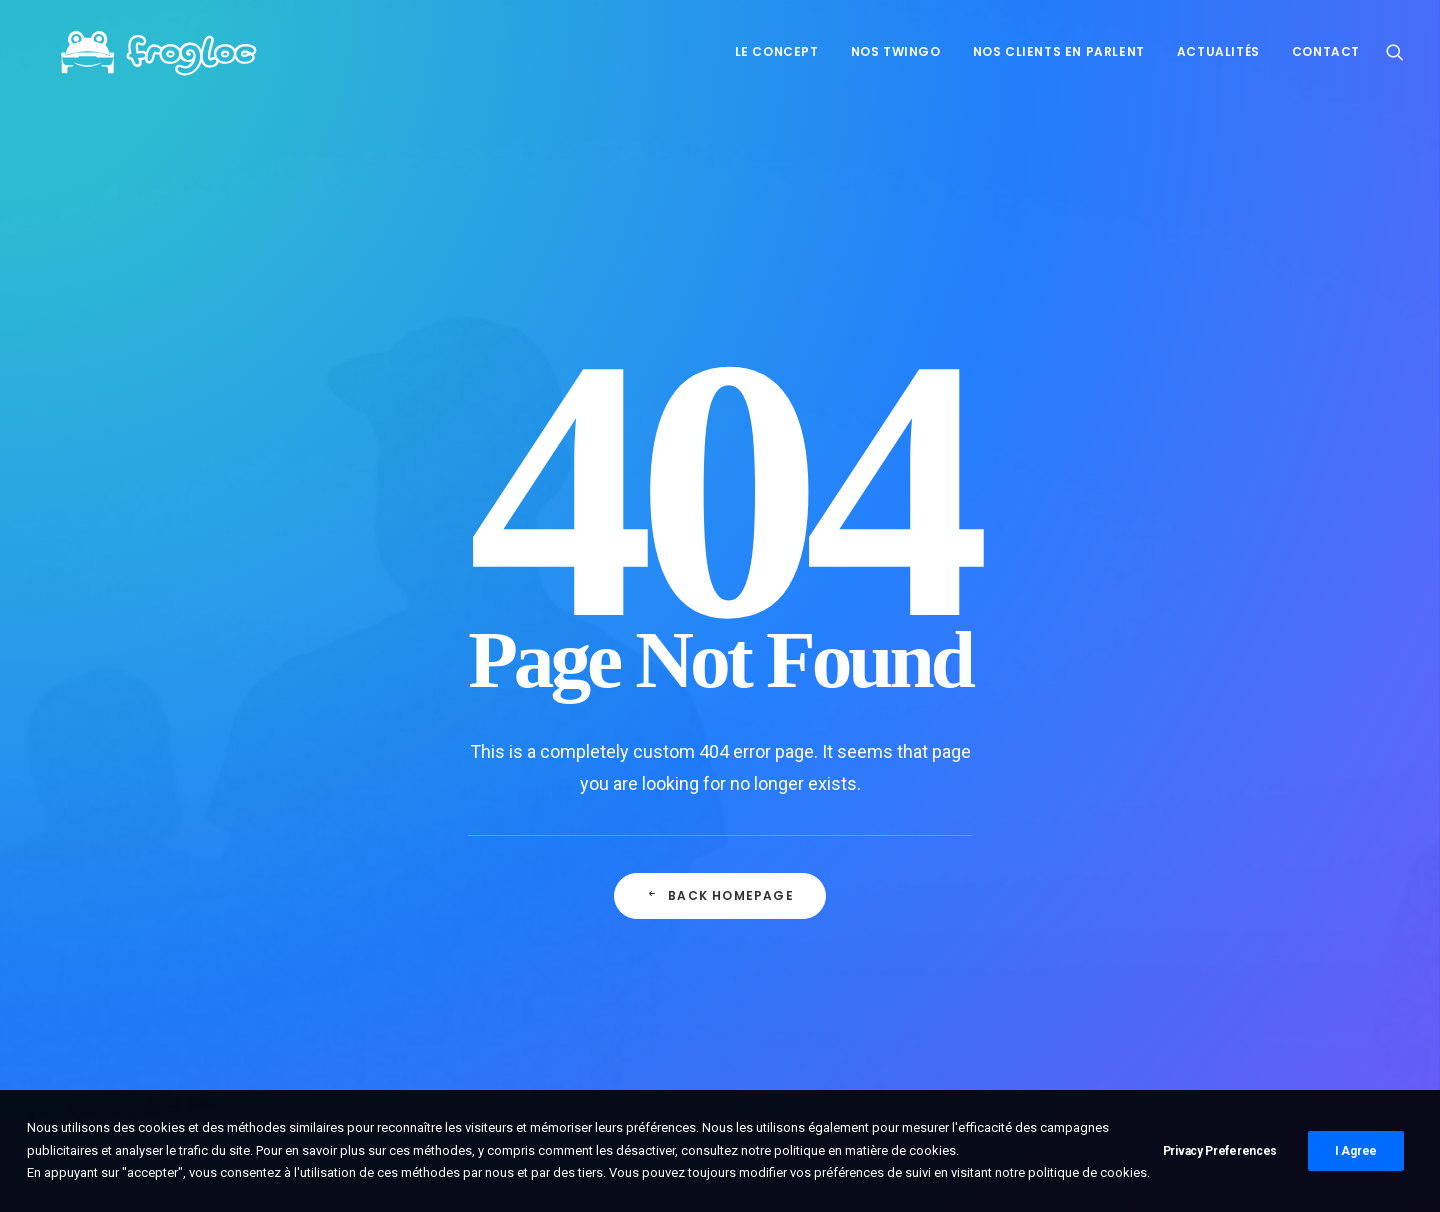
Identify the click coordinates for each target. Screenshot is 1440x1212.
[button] (1395, 52)
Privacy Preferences (1220, 1151)
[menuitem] (777, 52)
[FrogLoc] (141, 52)
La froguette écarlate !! (531, 977)
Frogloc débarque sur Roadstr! (556, 881)
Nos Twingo (896, 51)
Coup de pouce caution (532, 929)
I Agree (1356, 1151)
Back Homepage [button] (720, 649)
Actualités (1218, 51)
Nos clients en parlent (1059, 51)
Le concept (777, 51)
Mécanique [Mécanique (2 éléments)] (1186, 884)
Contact (1326, 51)
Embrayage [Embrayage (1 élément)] (1096, 884)
